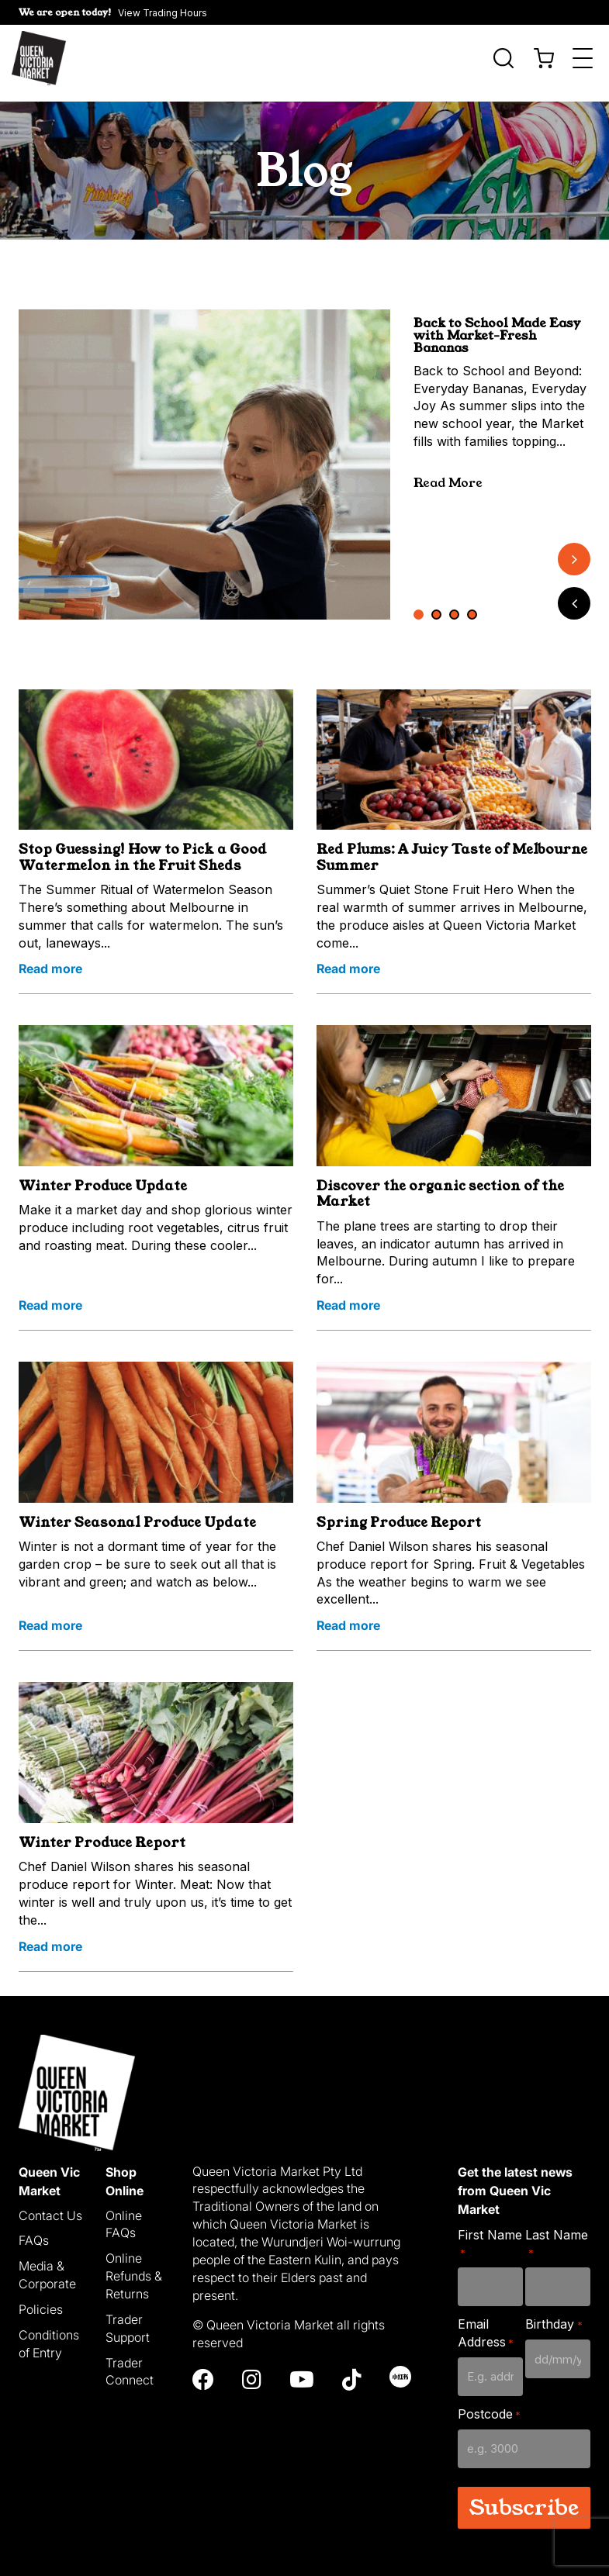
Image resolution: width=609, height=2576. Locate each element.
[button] (113, 12)
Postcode (489, 2404)
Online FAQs (124, 2214)
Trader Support (128, 2318)
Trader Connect (130, 2361)
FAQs (34, 2231)
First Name (490, 2233)
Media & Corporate (47, 2265)
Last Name (556, 2233)
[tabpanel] (205, 454)
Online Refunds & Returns (134, 2266)
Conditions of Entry (49, 2333)
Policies (41, 2299)
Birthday (553, 2315)
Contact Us (50, 2205)
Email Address (486, 2323)
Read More (448, 473)
